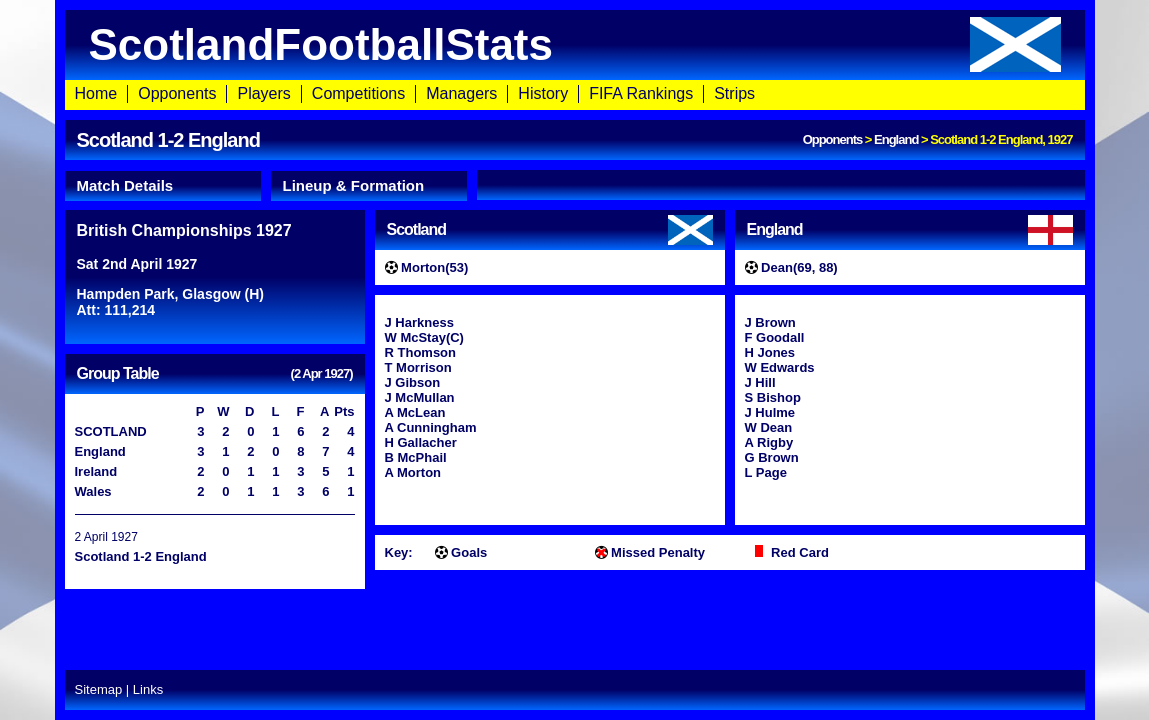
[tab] (163, 186)
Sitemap (99, 689)
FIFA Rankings (641, 93)
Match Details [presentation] (125, 185)
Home (96, 93)
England (896, 139)
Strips (734, 93)
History (543, 93)
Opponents (177, 93)
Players (263, 93)
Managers (461, 93)
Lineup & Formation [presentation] (354, 185)
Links (148, 689)
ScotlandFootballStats (575, 44)
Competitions (358, 93)
